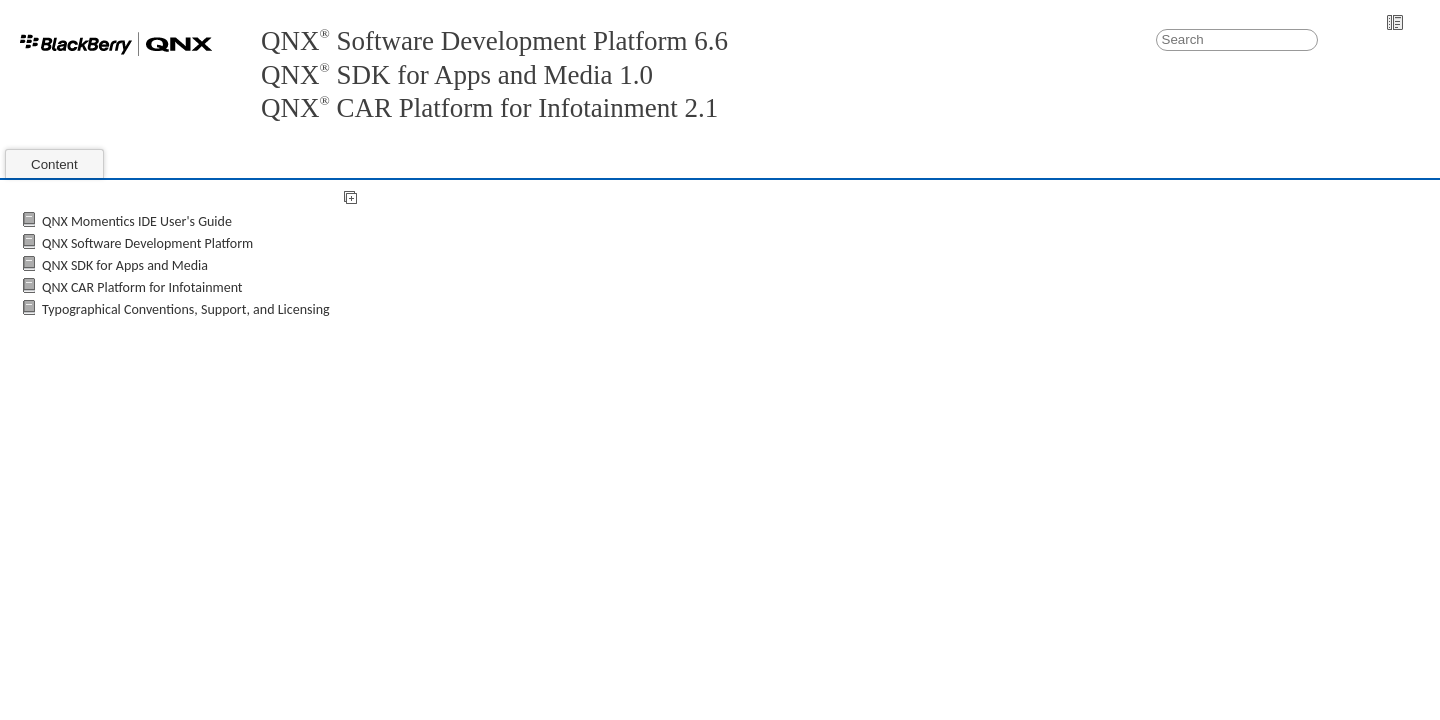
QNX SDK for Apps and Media (125, 265)
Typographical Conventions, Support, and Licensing (186, 309)
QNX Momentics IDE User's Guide (137, 221)
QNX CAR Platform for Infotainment (142, 287)
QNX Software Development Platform (147, 243)
